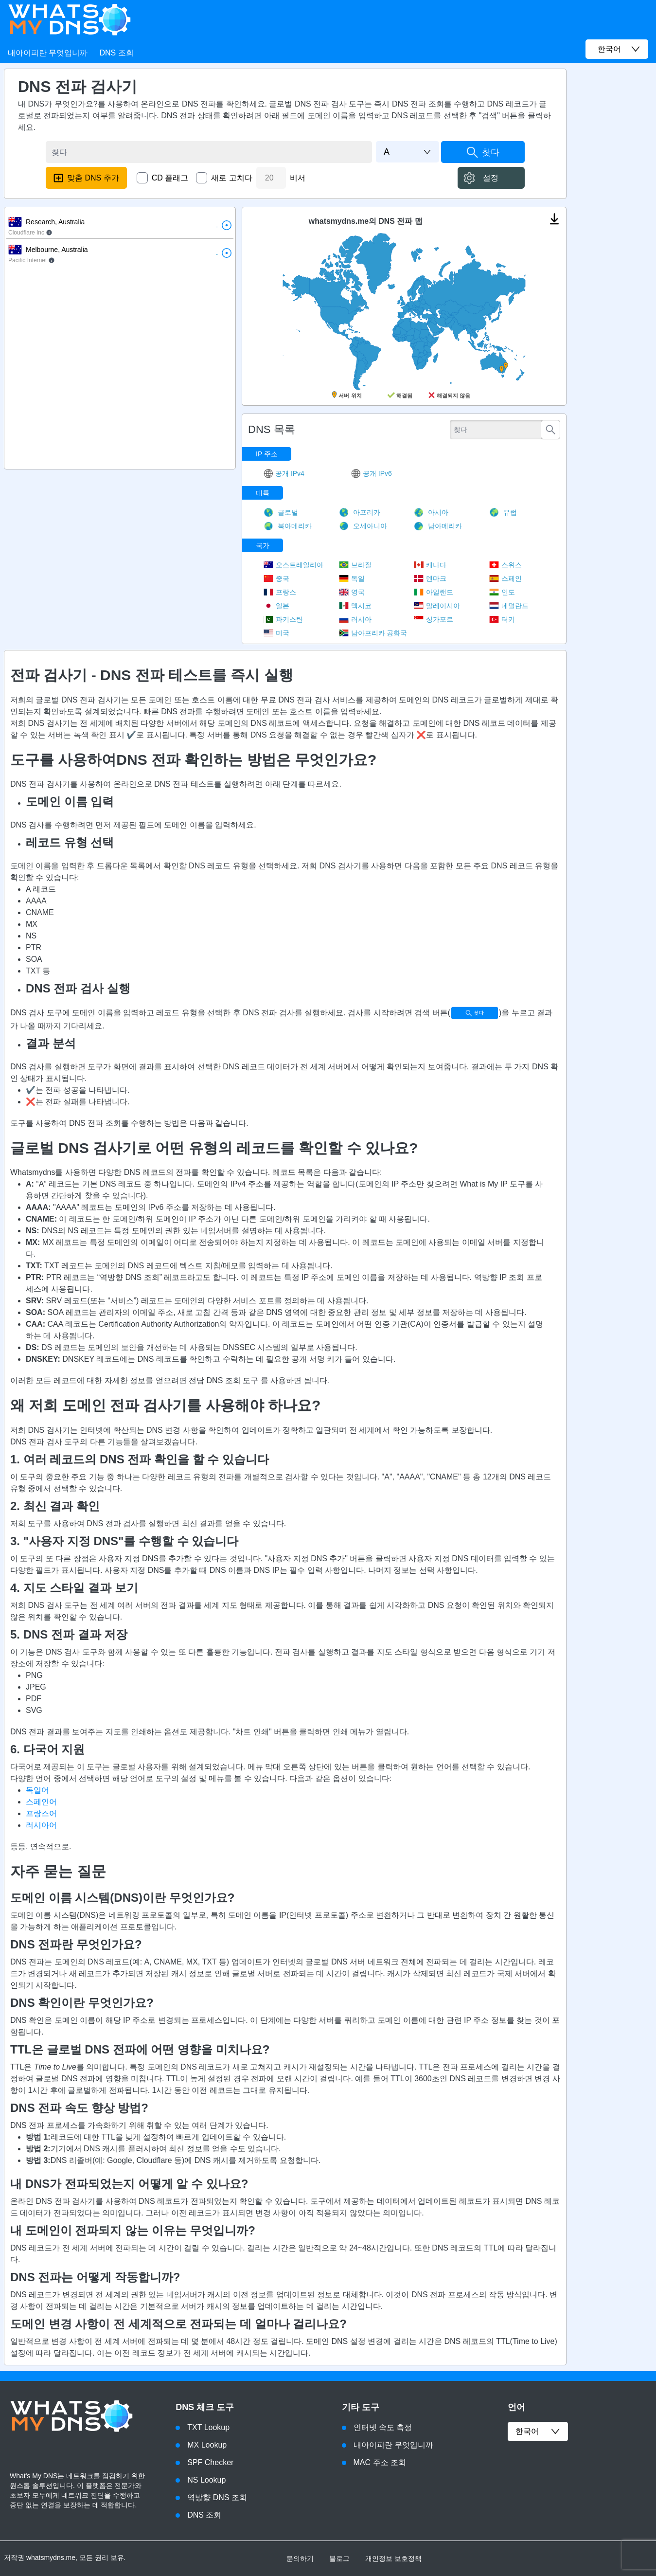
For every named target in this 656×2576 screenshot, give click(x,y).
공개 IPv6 (371, 473)
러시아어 (41, 1825)
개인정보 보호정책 (393, 2558)
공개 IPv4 (284, 473)
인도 (502, 592)
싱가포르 (433, 619)
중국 (276, 578)
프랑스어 (41, 1813)
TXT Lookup (208, 2427)
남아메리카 (438, 526)
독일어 (37, 1790)
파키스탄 (283, 619)
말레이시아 (437, 606)
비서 (297, 178)
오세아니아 (363, 526)
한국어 (537, 2431)
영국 (352, 592)
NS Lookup (206, 2480)
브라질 (355, 565)
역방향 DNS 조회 (217, 2497)
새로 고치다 (231, 178)
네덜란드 (509, 606)
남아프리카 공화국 (373, 633)
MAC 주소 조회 (380, 2462)
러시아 (355, 619)
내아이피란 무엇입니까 (48, 53)
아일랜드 (433, 592)
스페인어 (41, 1802)
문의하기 (300, 2558)
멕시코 (355, 606)
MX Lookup (207, 2445)
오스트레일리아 (293, 565)
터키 (502, 619)
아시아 (431, 512)
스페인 (505, 578)
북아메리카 (288, 526)
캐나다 (430, 565)
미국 (276, 633)
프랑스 (280, 592)
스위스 (505, 565)
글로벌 (281, 512)
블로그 (339, 2558)
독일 (352, 578)
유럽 (503, 512)
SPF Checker (210, 2462)
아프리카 (359, 512)
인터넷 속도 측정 (383, 2427)
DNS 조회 (116, 53)
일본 (276, 606)
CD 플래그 (170, 178)
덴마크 (430, 578)
